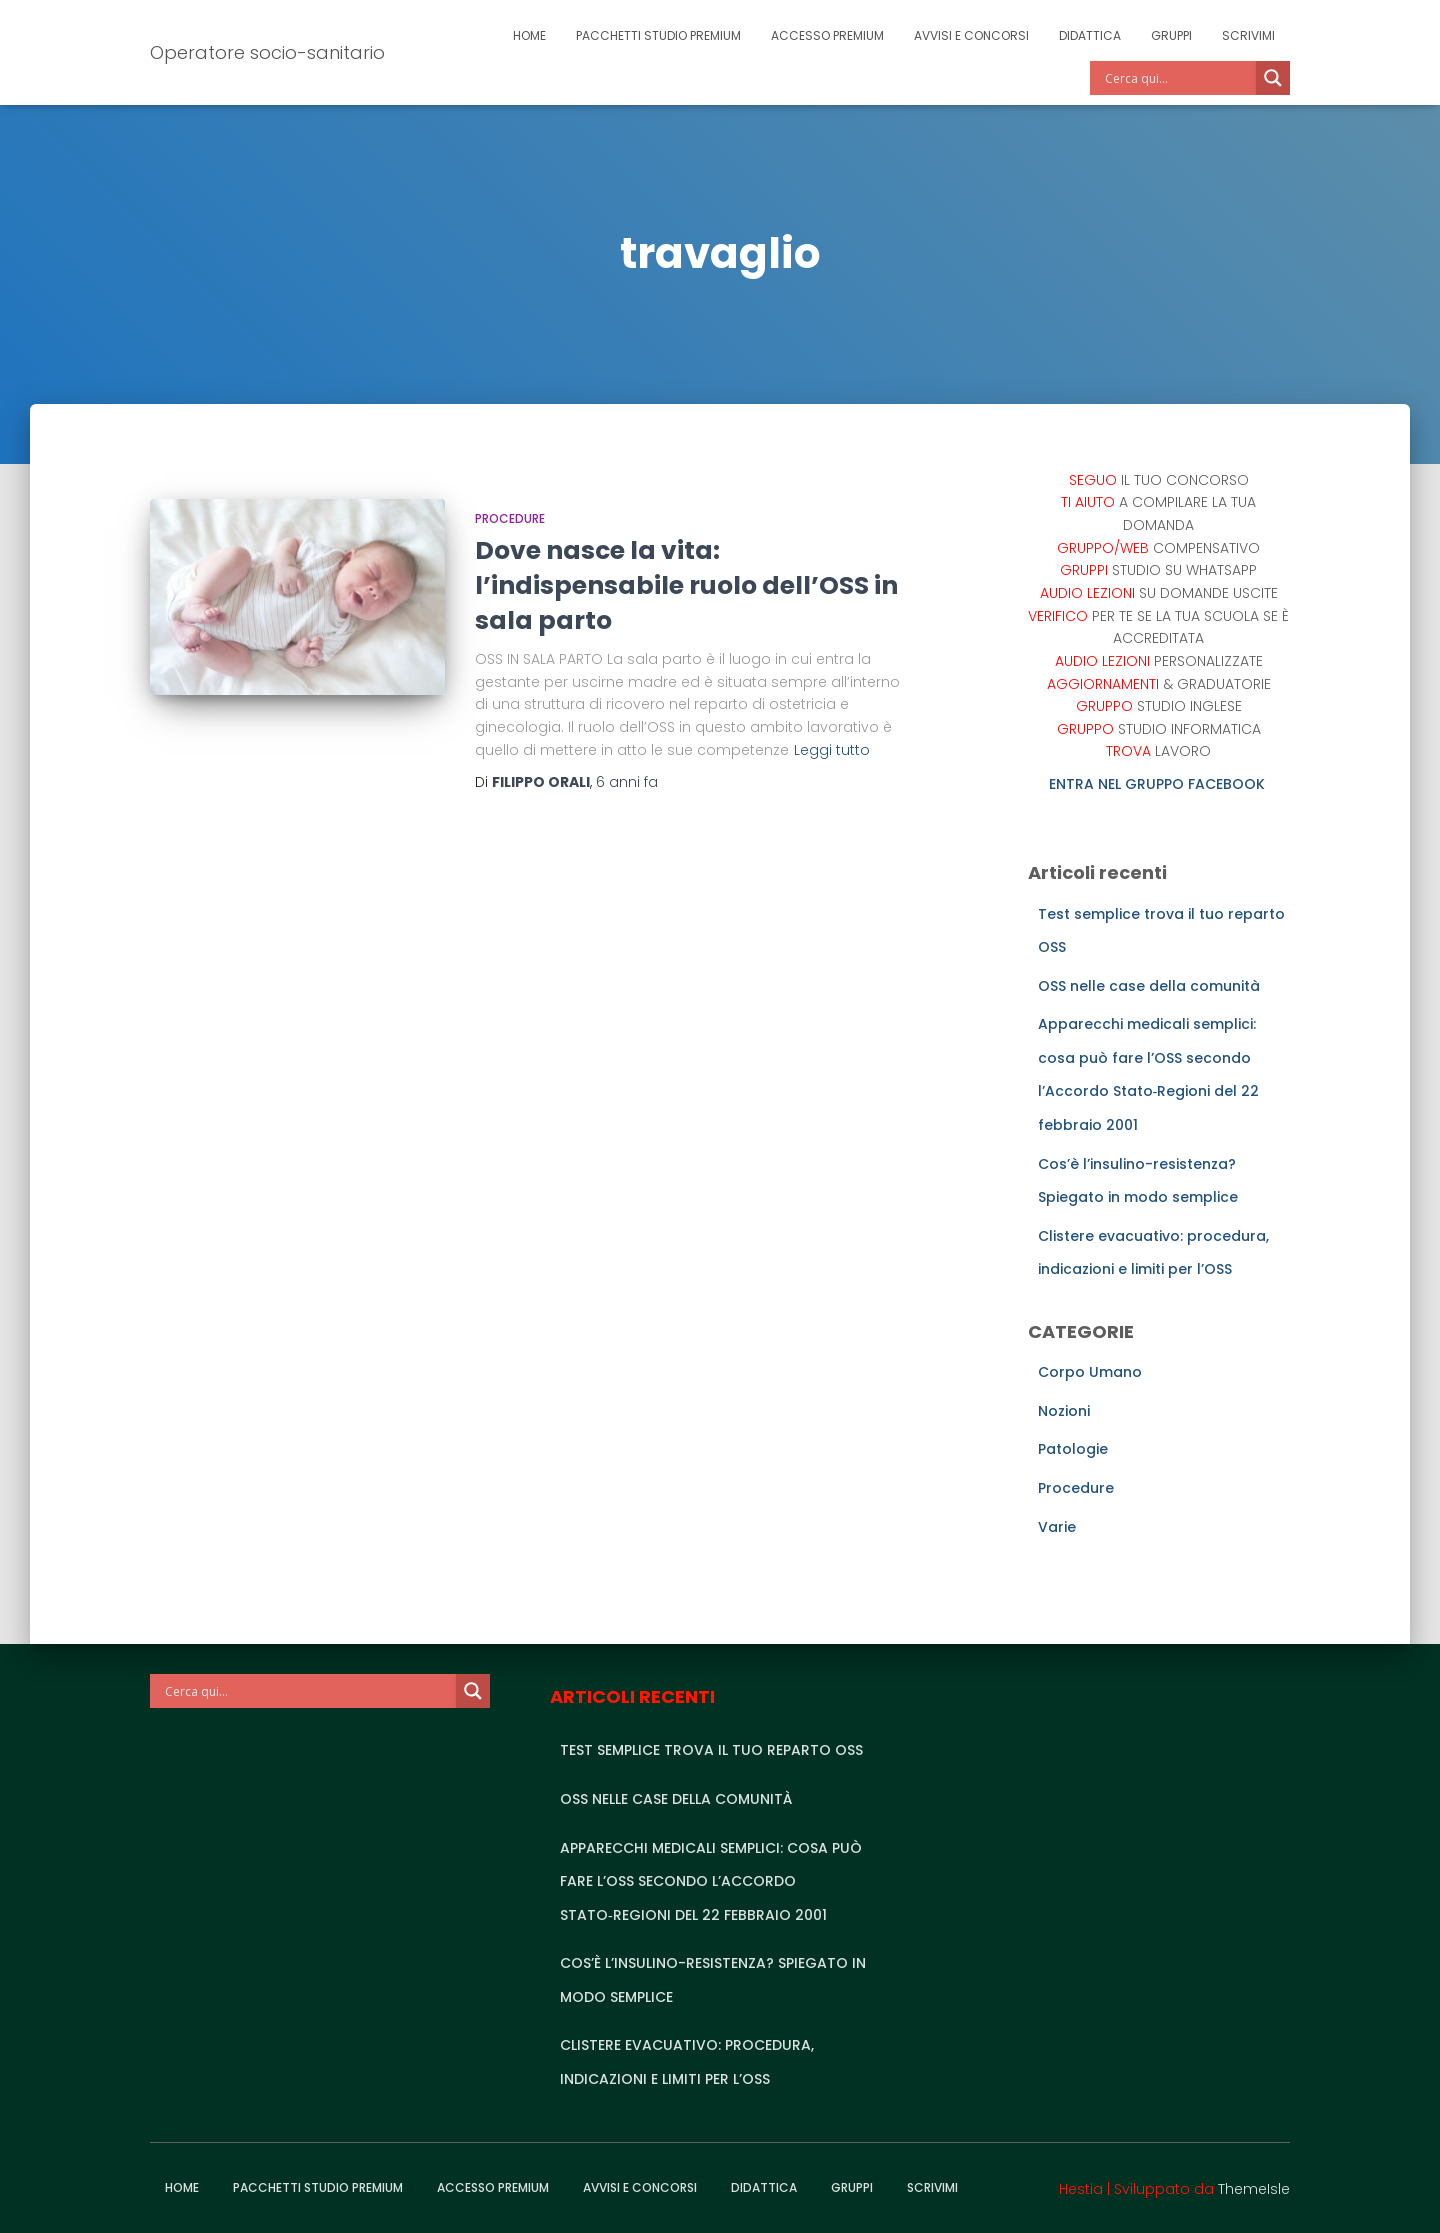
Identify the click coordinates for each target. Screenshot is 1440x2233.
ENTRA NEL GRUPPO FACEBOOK (1159, 784)
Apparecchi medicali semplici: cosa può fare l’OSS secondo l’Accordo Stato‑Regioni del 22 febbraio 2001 (711, 1881)
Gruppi (1171, 35)
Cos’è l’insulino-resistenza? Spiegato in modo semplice (713, 1980)
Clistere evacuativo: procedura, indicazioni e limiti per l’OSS (687, 2062)
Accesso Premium (827, 35)
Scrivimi (1248, 35)
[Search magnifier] (1273, 78)
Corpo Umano (1090, 1372)
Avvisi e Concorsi (971, 35)
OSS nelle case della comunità (1149, 986)
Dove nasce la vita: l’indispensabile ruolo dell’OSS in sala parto (686, 585)
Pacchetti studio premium (658, 35)
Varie (1057, 1527)
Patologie (1073, 1449)
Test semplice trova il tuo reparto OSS (711, 1750)
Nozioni (1064, 1411)
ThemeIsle (1254, 2189)
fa (627, 782)
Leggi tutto (832, 750)
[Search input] (1178, 78)
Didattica (1090, 35)
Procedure (510, 518)
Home (529, 35)
